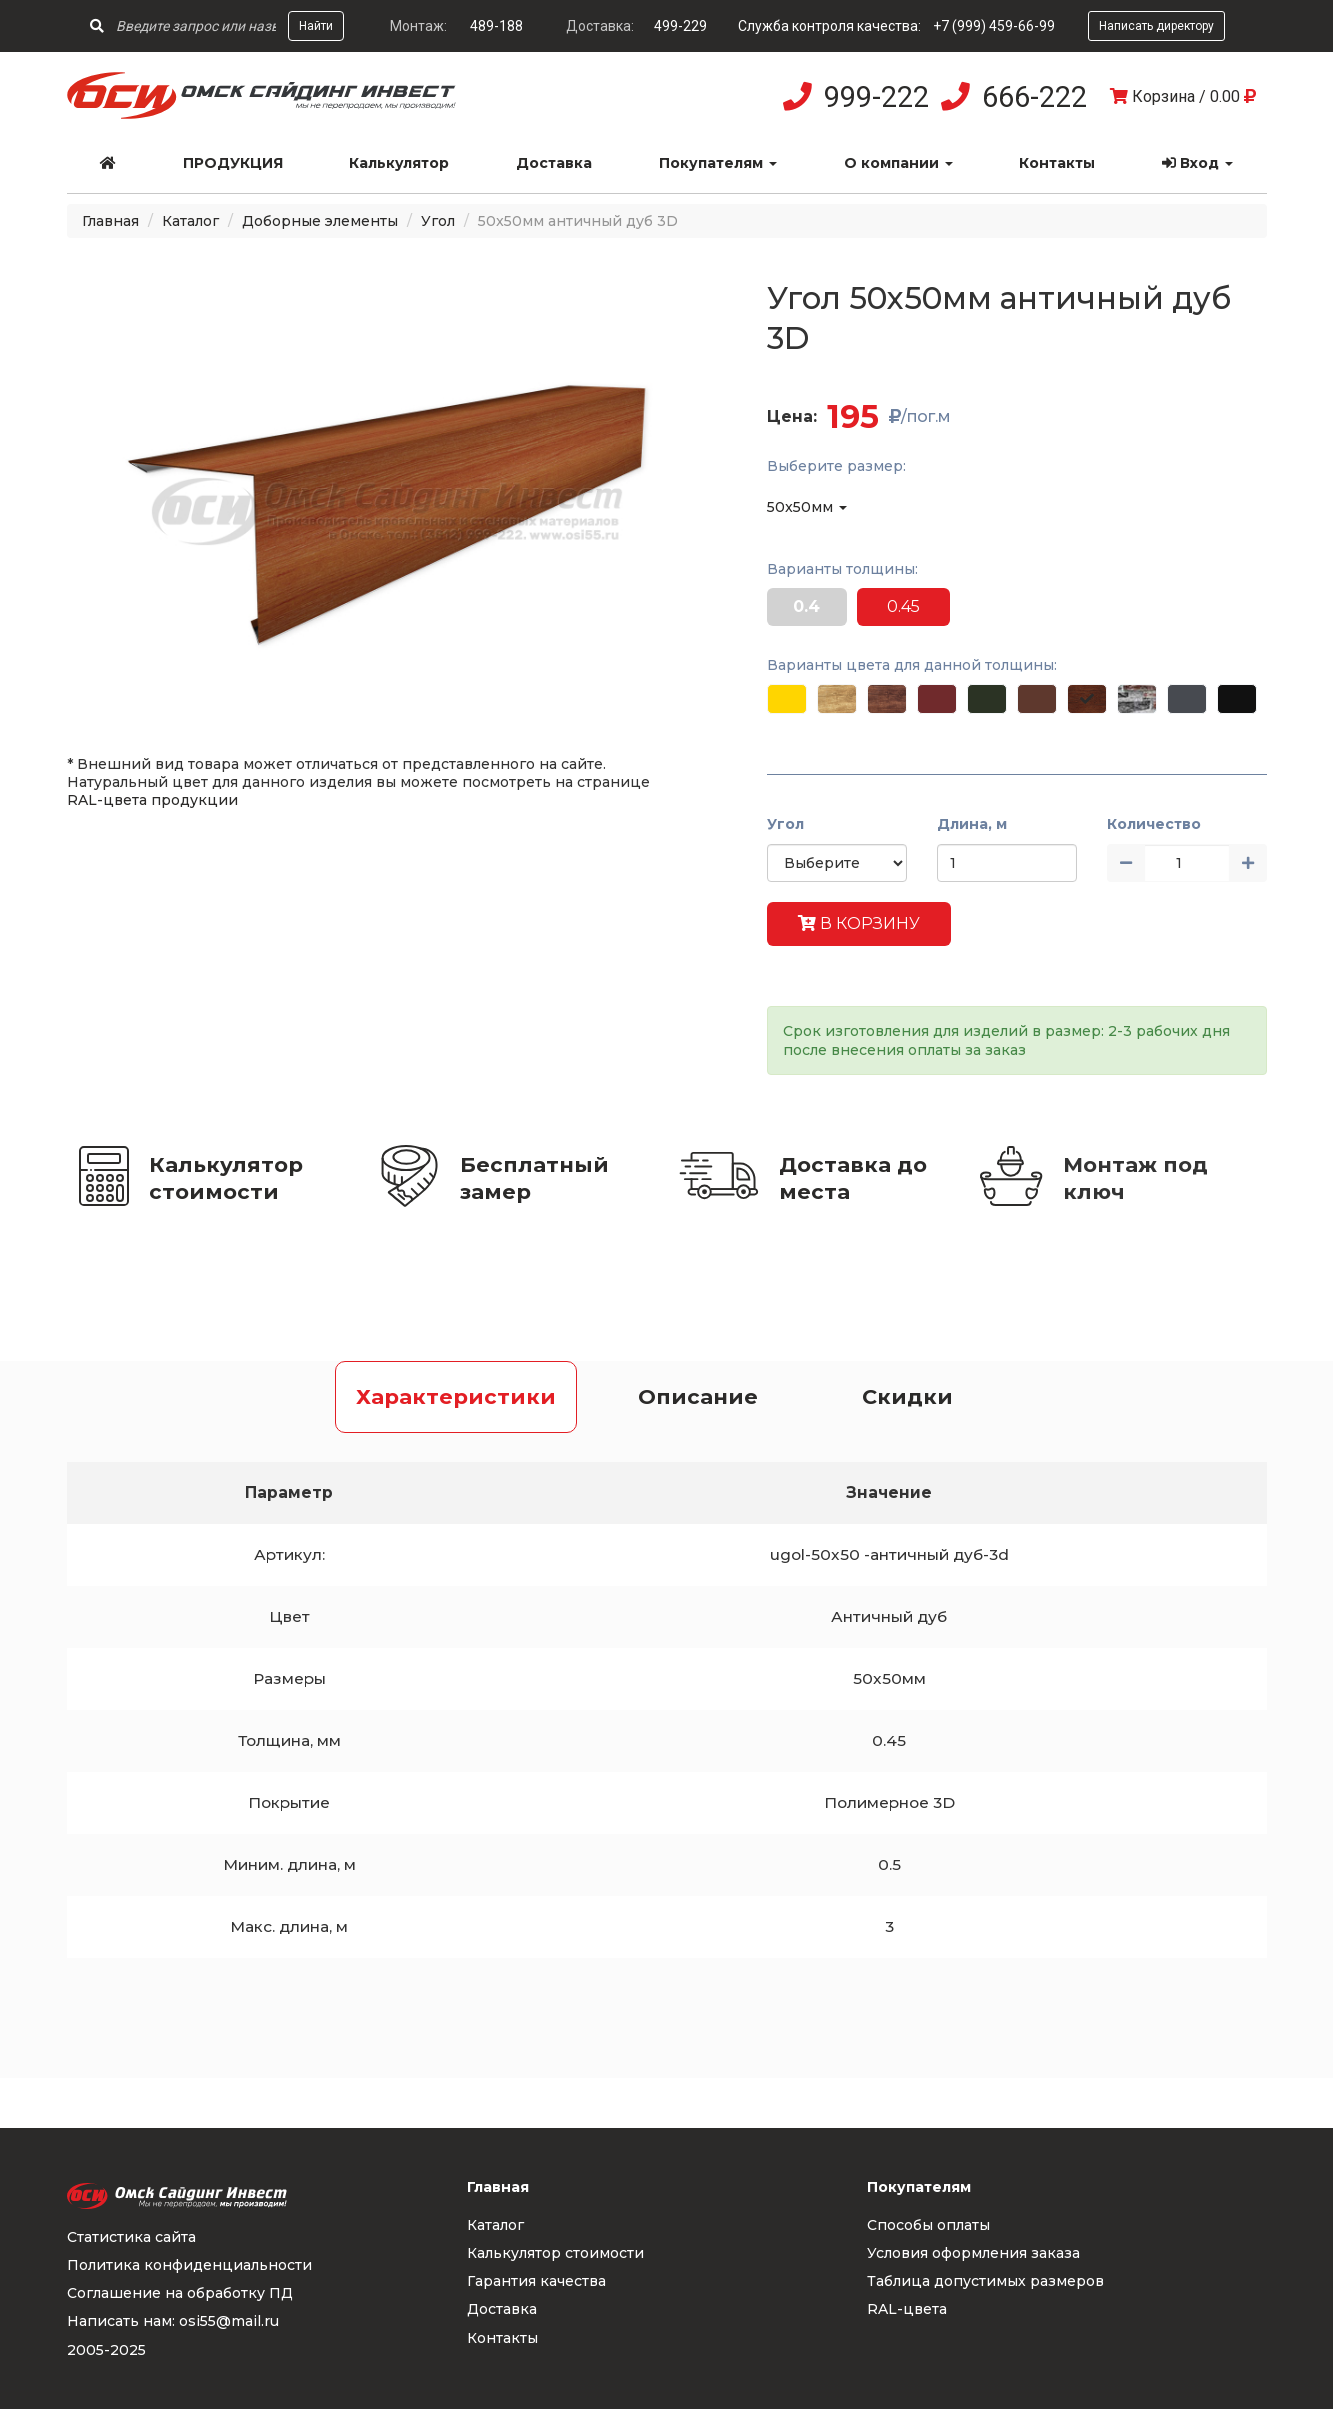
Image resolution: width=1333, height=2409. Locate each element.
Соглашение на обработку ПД (180, 2293)
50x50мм (807, 507)
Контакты (1057, 163)
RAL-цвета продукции (152, 800)
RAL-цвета (907, 2309)
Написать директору (1156, 26)
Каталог (190, 221)
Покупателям (718, 163)
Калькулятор (399, 163)
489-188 (496, 26)
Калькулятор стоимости (226, 1178)
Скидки (907, 1396)
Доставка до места (853, 1178)
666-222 (1034, 97)
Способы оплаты (928, 2225)
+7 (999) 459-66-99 (994, 26)
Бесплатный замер (534, 1178)
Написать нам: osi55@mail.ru (173, 2321)
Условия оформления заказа (973, 2253)
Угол (438, 221)
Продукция (233, 163)
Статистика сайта (131, 2237)
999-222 (876, 97)
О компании (898, 163)
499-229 (680, 26)
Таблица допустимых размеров (985, 2281)
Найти (316, 26)
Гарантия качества (536, 2281)
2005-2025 (106, 2350)
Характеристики (456, 1396)
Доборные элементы (320, 221)
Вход (1197, 163)
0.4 (806, 606)
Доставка (554, 163)
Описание (698, 1396)
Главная (110, 221)
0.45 (903, 606)
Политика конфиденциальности (189, 2265)
